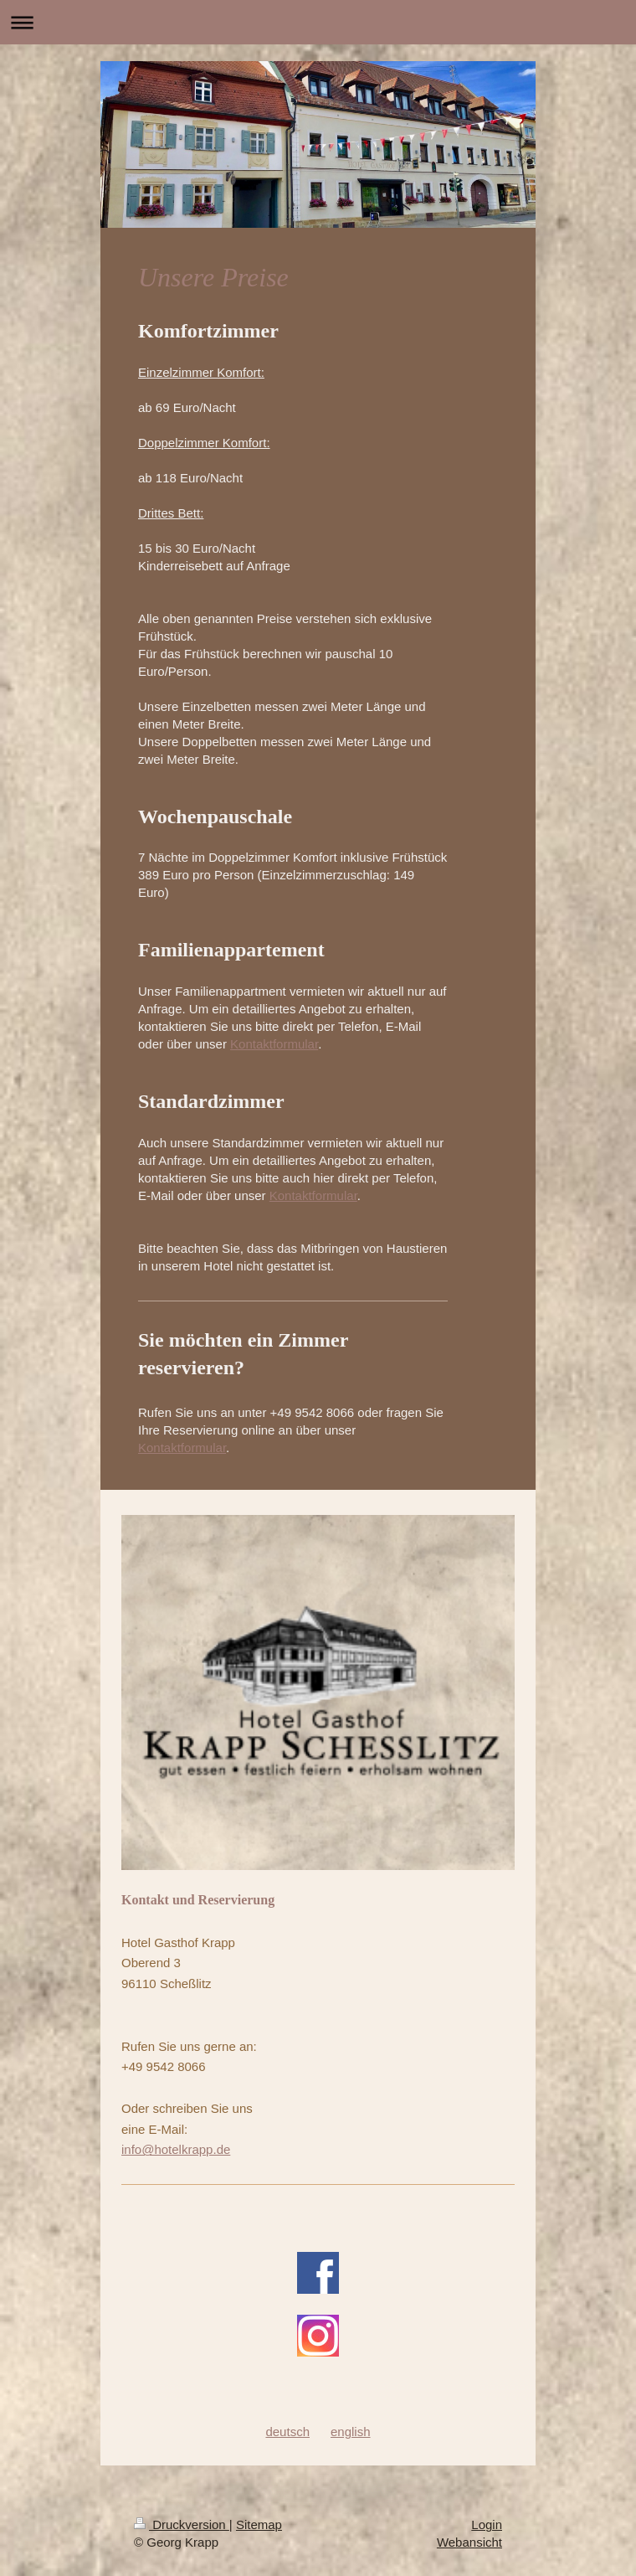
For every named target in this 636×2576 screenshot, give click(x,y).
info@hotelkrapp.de (175, 2149)
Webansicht (469, 2542)
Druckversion (181, 2524)
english (351, 2431)
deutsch (287, 2431)
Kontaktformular (274, 1044)
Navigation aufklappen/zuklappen (318, 22)
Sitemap (259, 2524)
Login (486, 2524)
